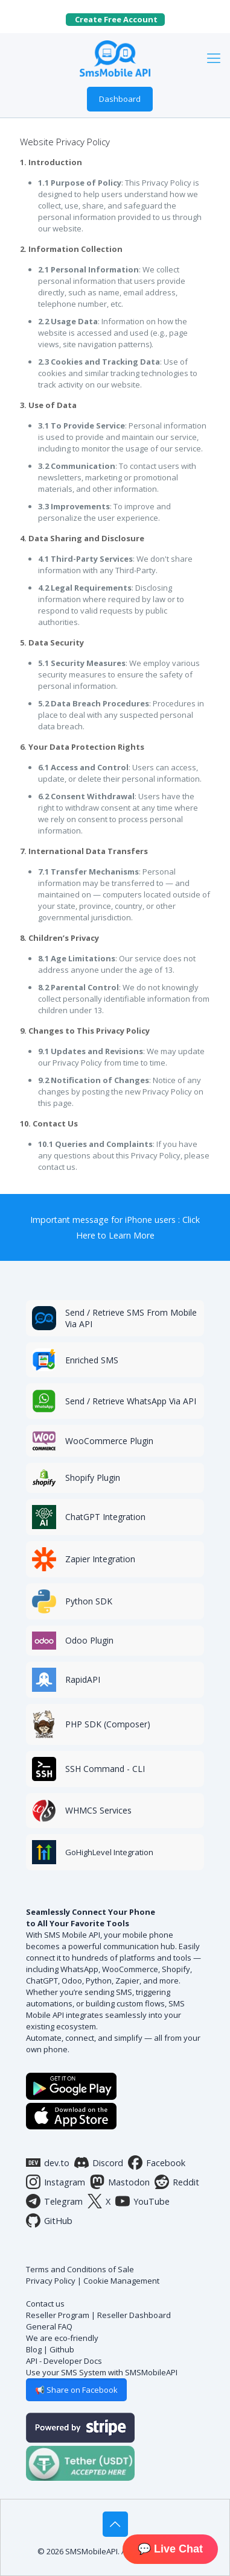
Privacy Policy (50, 2280)
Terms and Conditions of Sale (80, 2269)
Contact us (45, 2303)
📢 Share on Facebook (76, 2389)
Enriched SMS (91, 1360)
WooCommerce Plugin (109, 1441)
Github (62, 2349)
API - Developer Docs (64, 2360)
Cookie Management (121, 2280)
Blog (34, 2349)
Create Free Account (120, 19)
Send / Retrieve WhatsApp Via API (130, 1401)
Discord (98, 2162)
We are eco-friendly (62, 2338)
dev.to (47, 2162)
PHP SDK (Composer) (107, 1724)
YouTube (142, 2201)
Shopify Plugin (92, 1477)
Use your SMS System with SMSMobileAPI (101, 2372)
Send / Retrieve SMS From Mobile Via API (131, 1318)
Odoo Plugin (89, 1640)
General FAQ (49, 2326)
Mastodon (120, 2182)
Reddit (177, 2182)
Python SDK (88, 1601)
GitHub (49, 2220)
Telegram (54, 2201)
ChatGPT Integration (105, 1516)
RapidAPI (82, 1679)
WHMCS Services (98, 1810)
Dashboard (120, 98)
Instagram (55, 2182)
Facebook (156, 2162)
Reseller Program (57, 2315)
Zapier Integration (100, 1559)
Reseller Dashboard (134, 2315)
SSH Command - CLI (105, 1768)
